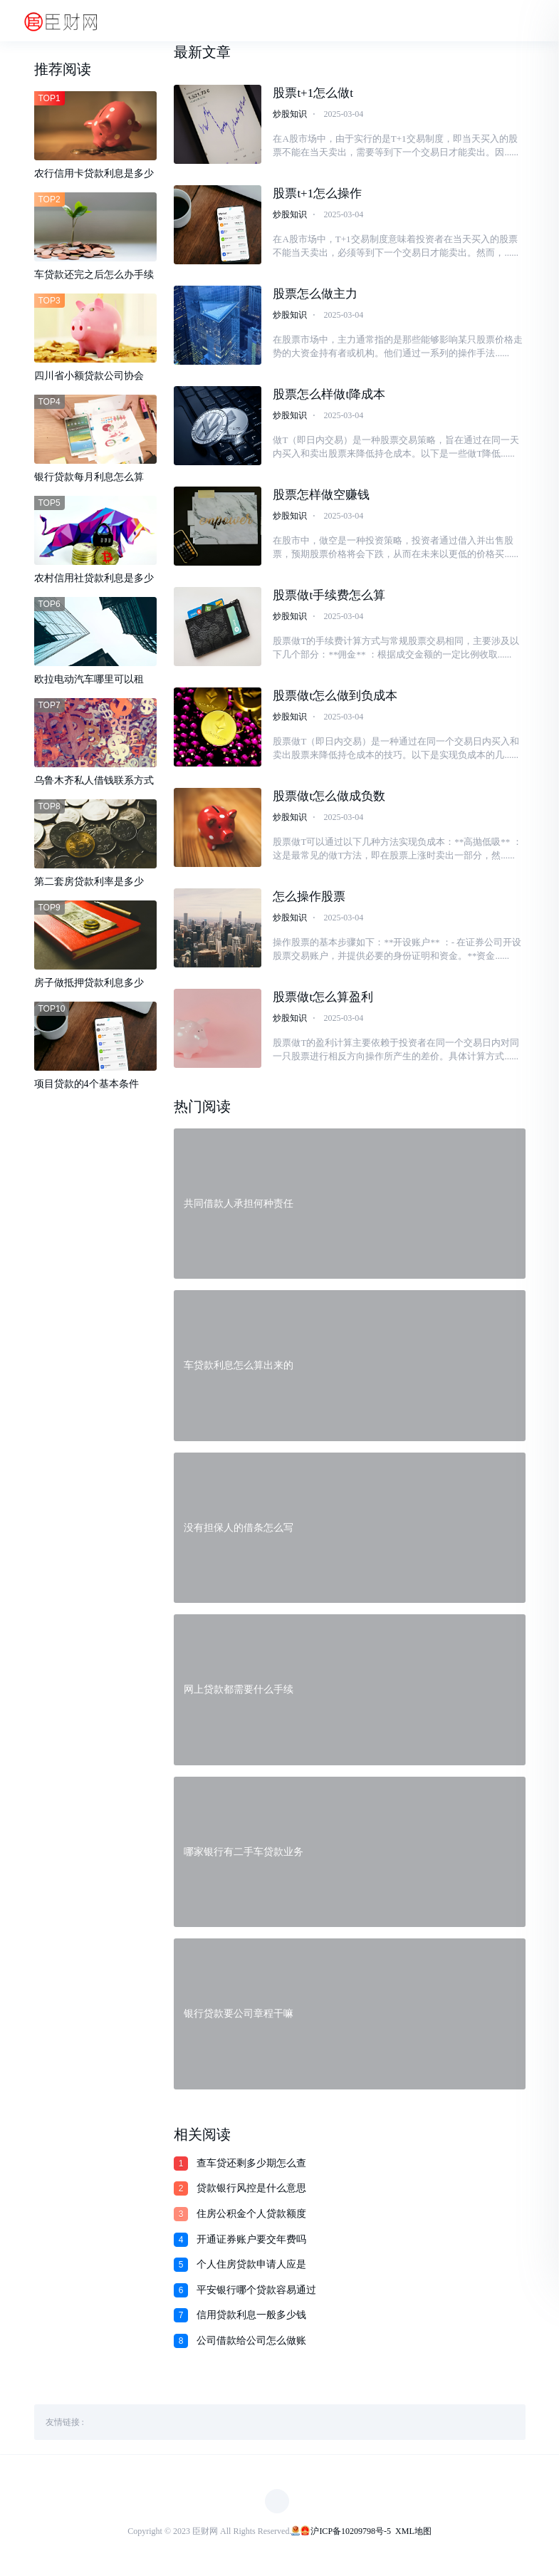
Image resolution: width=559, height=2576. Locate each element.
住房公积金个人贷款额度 (251, 2217)
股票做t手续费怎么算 (329, 596)
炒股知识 (290, 114)
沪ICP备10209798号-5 (350, 2535)
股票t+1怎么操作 (317, 193)
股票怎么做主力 (315, 294)
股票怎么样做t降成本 (329, 395)
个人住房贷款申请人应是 (251, 2268)
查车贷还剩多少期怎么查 (251, 2166)
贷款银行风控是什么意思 (251, 2191)
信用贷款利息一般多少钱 (251, 2318)
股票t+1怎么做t (313, 93)
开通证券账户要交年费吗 (251, 2243)
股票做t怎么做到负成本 (335, 698)
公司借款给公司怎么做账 (251, 2344)
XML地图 (413, 2535)
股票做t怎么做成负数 (329, 798)
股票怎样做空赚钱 (321, 496)
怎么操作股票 (309, 899)
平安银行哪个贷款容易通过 (256, 2293)
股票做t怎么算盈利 (323, 1000)
